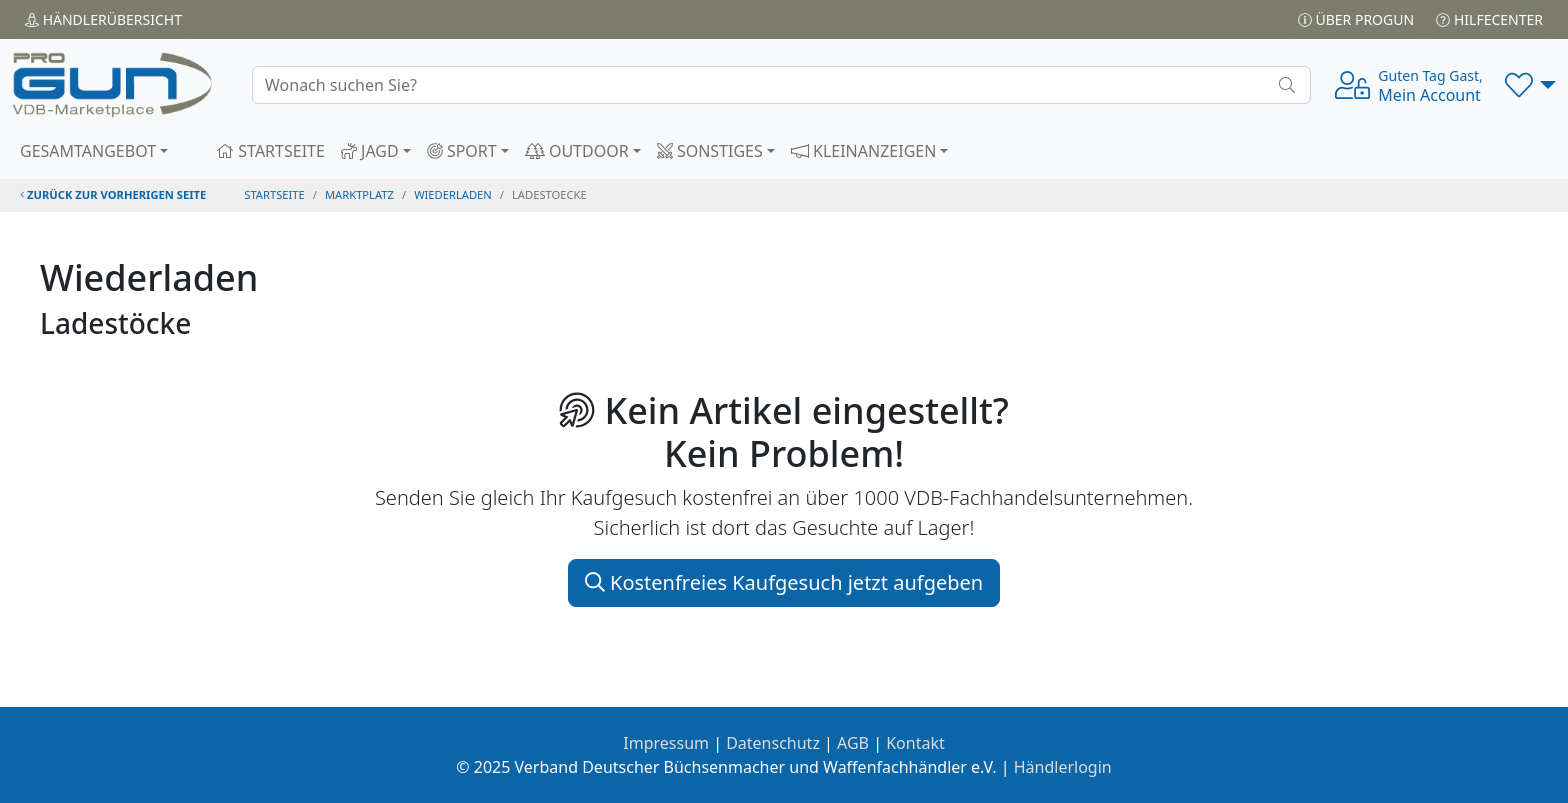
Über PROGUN (1356, 19)
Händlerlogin (1063, 767)
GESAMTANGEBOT (88, 151)
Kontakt (915, 743)
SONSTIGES (710, 151)
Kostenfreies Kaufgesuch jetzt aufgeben (784, 582)
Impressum (666, 743)
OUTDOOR (577, 151)
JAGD (370, 151)
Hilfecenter (1489, 19)
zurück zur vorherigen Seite (113, 194)
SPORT (462, 151)
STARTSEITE (270, 151)
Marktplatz (359, 194)
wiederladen (453, 194)
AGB (853, 743)
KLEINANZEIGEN (864, 151)
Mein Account (1430, 86)
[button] (1530, 85)
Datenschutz (773, 743)
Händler (103, 19)
